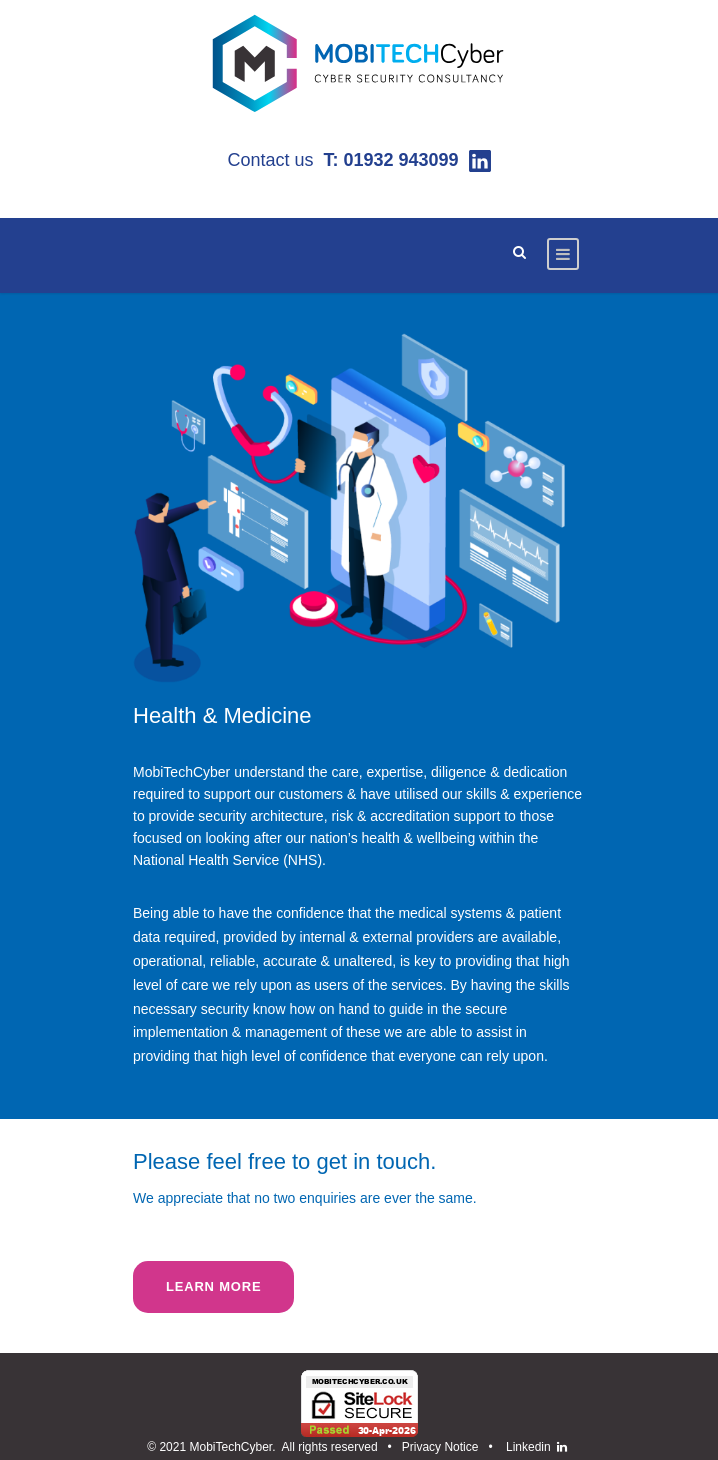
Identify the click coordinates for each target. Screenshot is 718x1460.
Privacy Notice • (451, 1447)
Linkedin (531, 1447)
